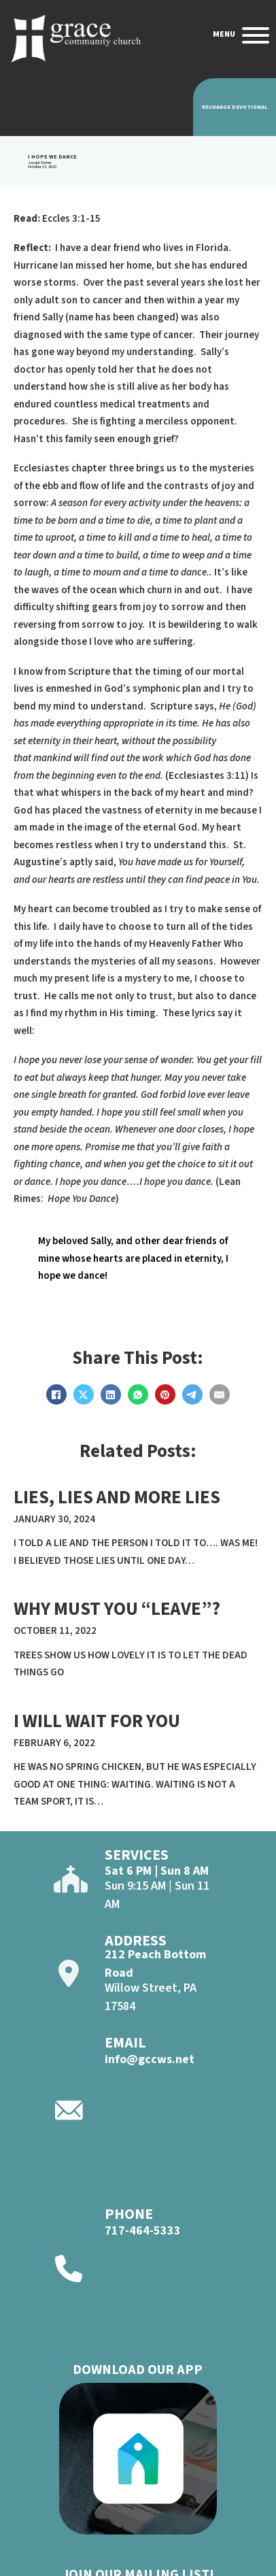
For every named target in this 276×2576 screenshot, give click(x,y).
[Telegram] (192, 1394)
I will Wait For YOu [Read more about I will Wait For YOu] (97, 1721)
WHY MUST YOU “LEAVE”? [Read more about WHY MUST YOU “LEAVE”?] (117, 1609)
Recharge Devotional (234, 107)
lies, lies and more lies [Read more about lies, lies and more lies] (117, 1497)
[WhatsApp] (138, 1394)
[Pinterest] (165, 1394)
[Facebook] (56, 1394)
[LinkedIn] (111, 1394)
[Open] (255, 35)
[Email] (219, 1394)
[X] (83, 1394)
